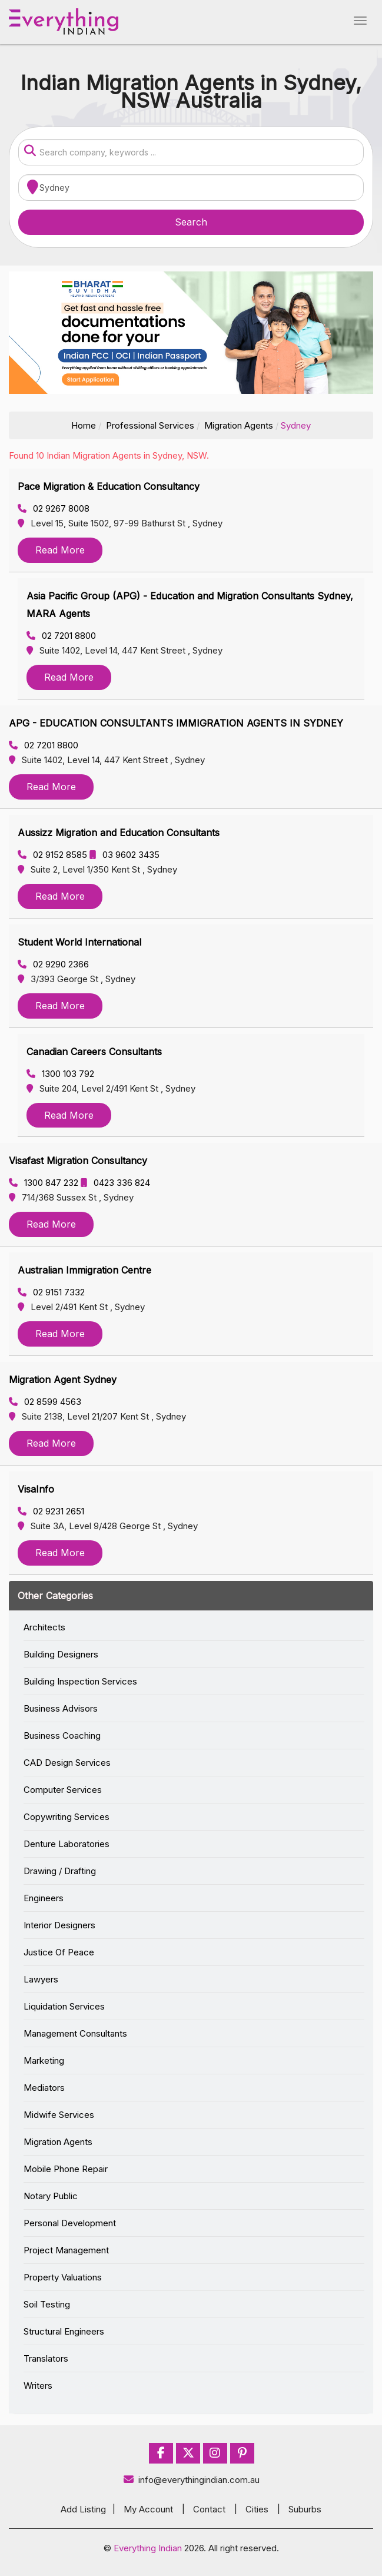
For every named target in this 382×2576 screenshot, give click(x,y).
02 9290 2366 (53, 964)
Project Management (66, 2250)
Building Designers (61, 1654)
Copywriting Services (66, 1816)
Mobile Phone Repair (66, 2168)
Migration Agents (238, 425)
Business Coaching (62, 1735)
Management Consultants (75, 2033)
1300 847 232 (45, 1182)
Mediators (44, 2087)
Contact (209, 2509)
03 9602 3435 (124, 854)
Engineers (44, 1898)
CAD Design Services (67, 1762)
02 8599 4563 (45, 1401)
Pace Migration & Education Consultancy (109, 486)
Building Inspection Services (80, 1681)
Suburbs (304, 2509)
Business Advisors (61, 1708)
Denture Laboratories (66, 1843)
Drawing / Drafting (60, 1871)
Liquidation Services (64, 2006)
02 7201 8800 (61, 635)
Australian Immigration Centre (84, 1270)
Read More (60, 550)
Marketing (44, 2060)
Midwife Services (59, 2114)
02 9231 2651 (51, 1511)
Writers (38, 2385)
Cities (256, 2509)
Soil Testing (47, 2304)
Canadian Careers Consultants (94, 1051)
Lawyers (41, 1979)
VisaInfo (36, 1489)
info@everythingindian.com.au (191, 2479)
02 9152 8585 (53, 854)
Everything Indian (148, 2548)
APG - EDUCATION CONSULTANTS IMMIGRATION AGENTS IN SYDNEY (176, 723)
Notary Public (51, 2196)
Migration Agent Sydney (63, 1379)
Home (83, 425)
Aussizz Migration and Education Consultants (119, 832)
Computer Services (63, 1789)
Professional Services (150, 425)
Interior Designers (59, 1925)
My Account (148, 2509)
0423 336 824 (115, 1182)
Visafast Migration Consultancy (78, 1160)
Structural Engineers (64, 2331)
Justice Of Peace (59, 1952)
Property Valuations (63, 2277)
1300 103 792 (60, 1073)
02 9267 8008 (53, 508)
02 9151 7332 (51, 1292)
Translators (46, 2358)
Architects (44, 1627)
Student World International (79, 942)
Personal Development (70, 2223)
